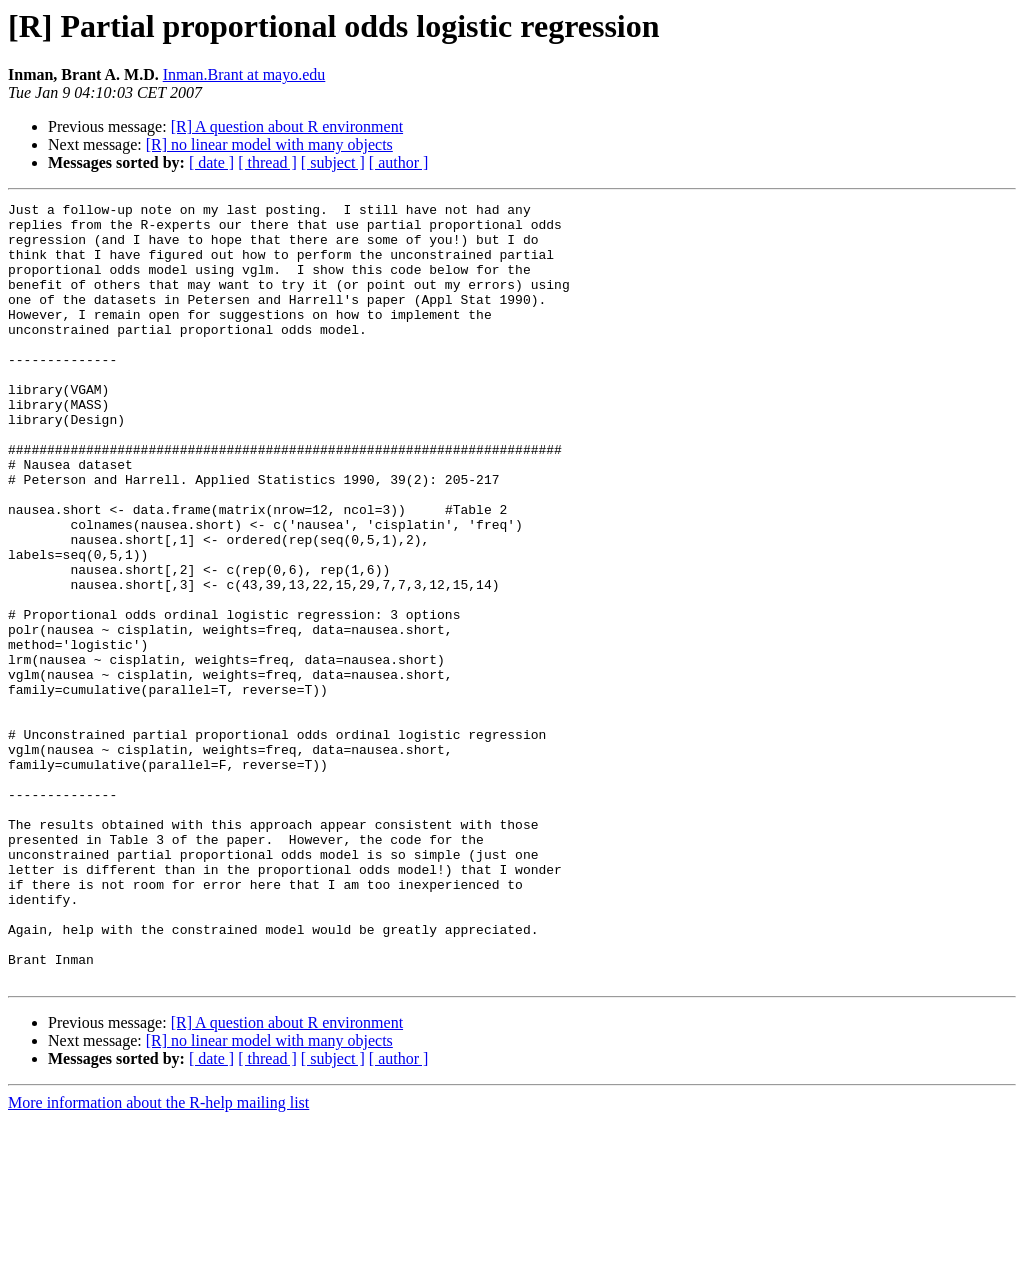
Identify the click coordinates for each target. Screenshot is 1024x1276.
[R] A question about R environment (287, 126)
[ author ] (399, 162)
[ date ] (211, 162)
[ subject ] (333, 162)
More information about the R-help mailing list (158, 1258)
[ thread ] (267, 162)
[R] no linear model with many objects (269, 144)
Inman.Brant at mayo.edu (244, 74)
